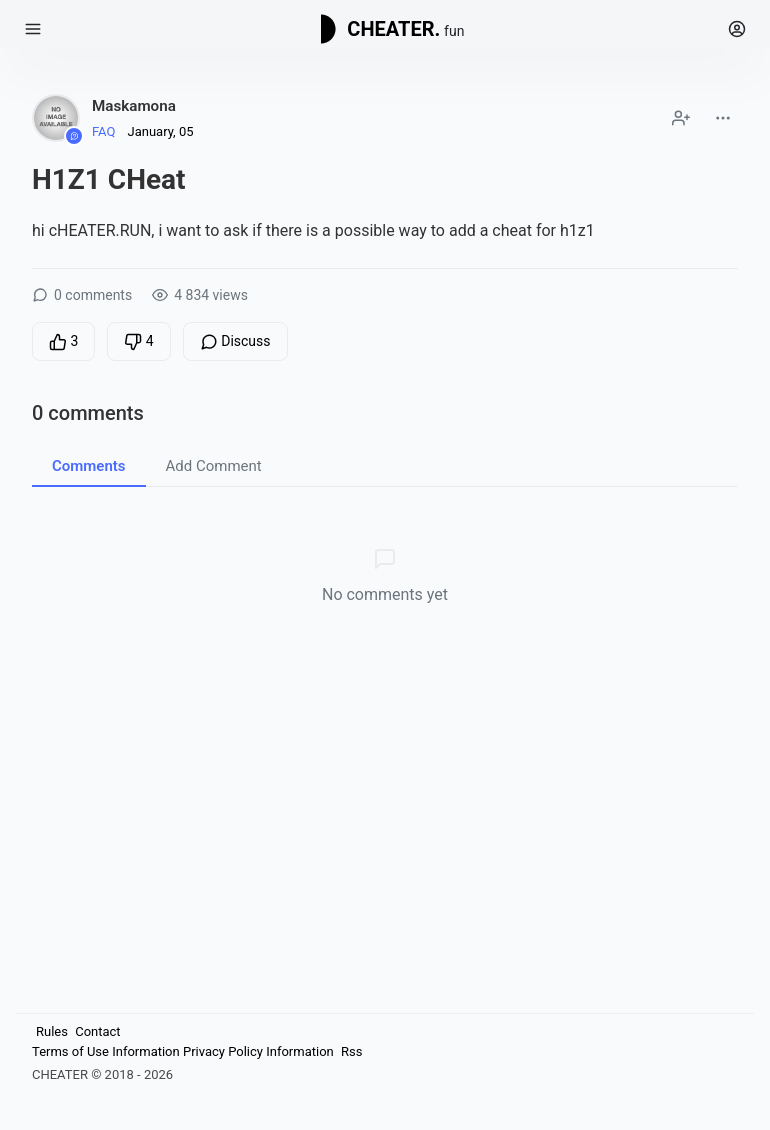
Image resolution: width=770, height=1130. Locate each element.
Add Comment (214, 466)
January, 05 (160, 131)
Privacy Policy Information (258, 1051)
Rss (351, 1051)
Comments (89, 466)
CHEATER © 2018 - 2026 (102, 1074)
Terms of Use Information (106, 1051)
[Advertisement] (384, 807)
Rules (52, 1031)
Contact (97, 1031)
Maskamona (134, 106)
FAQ (103, 131)
